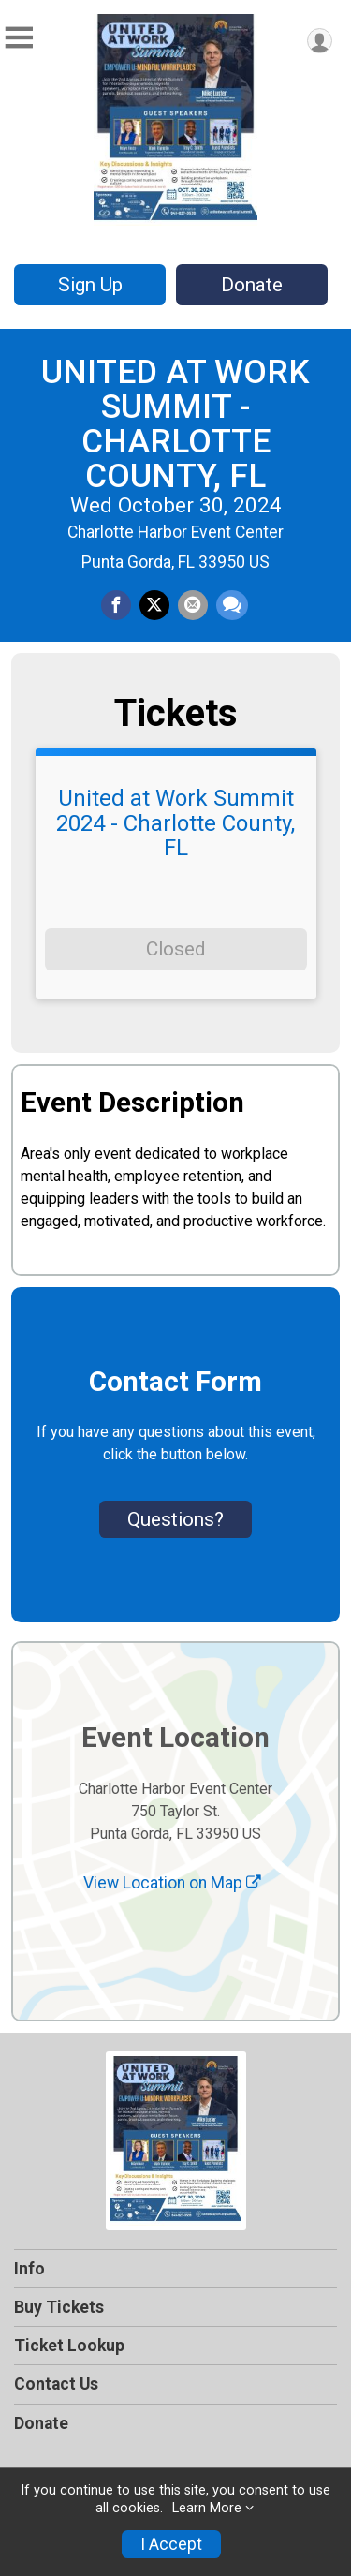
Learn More (206, 2508)
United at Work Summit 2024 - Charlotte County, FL (175, 823)
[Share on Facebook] (116, 605)
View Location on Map (172, 1882)
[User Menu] (319, 40)
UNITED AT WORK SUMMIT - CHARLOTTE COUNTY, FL (175, 423)
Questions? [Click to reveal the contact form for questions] (175, 1519)
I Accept (171, 2544)
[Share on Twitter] (154, 605)
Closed (175, 949)
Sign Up (90, 285)
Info (29, 2268)
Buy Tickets (59, 2307)
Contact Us (56, 2384)
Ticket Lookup (69, 2345)
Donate (252, 285)
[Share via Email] (193, 605)
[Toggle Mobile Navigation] (18, 38)
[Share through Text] (232, 605)
